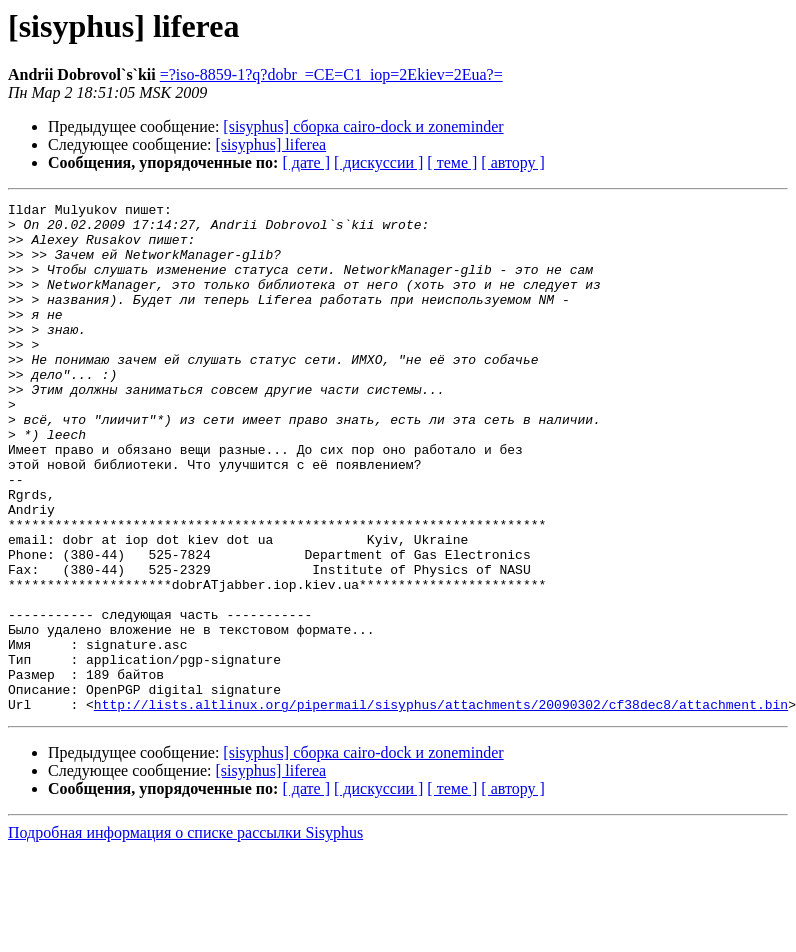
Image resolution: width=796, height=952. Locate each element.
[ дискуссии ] (378, 162)
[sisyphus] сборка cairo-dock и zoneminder (363, 126)
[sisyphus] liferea (271, 144)
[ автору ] (512, 162)
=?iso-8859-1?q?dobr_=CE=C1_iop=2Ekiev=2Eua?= (331, 74)
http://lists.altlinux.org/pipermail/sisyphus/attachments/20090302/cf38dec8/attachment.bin (441, 806)
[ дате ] (306, 162)
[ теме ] (452, 162)
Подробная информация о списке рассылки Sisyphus (185, 934)
